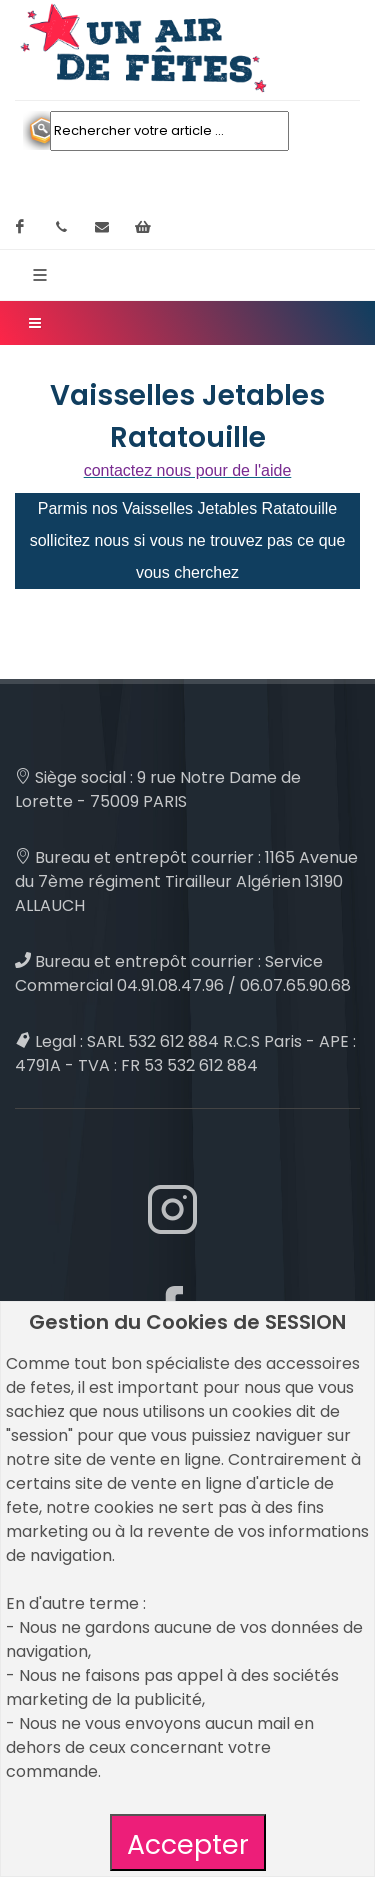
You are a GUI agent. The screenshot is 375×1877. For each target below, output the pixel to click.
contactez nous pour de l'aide (188, 470)
